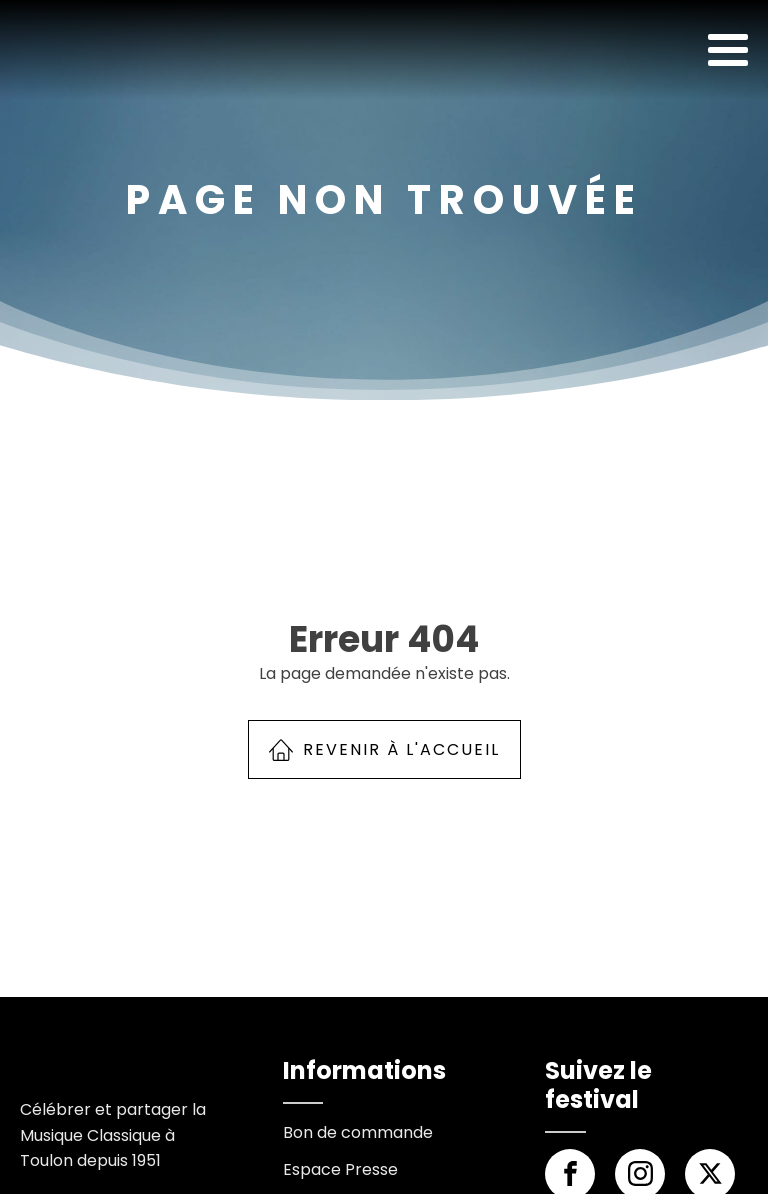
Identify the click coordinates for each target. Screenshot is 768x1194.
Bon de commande (358, 1132)
